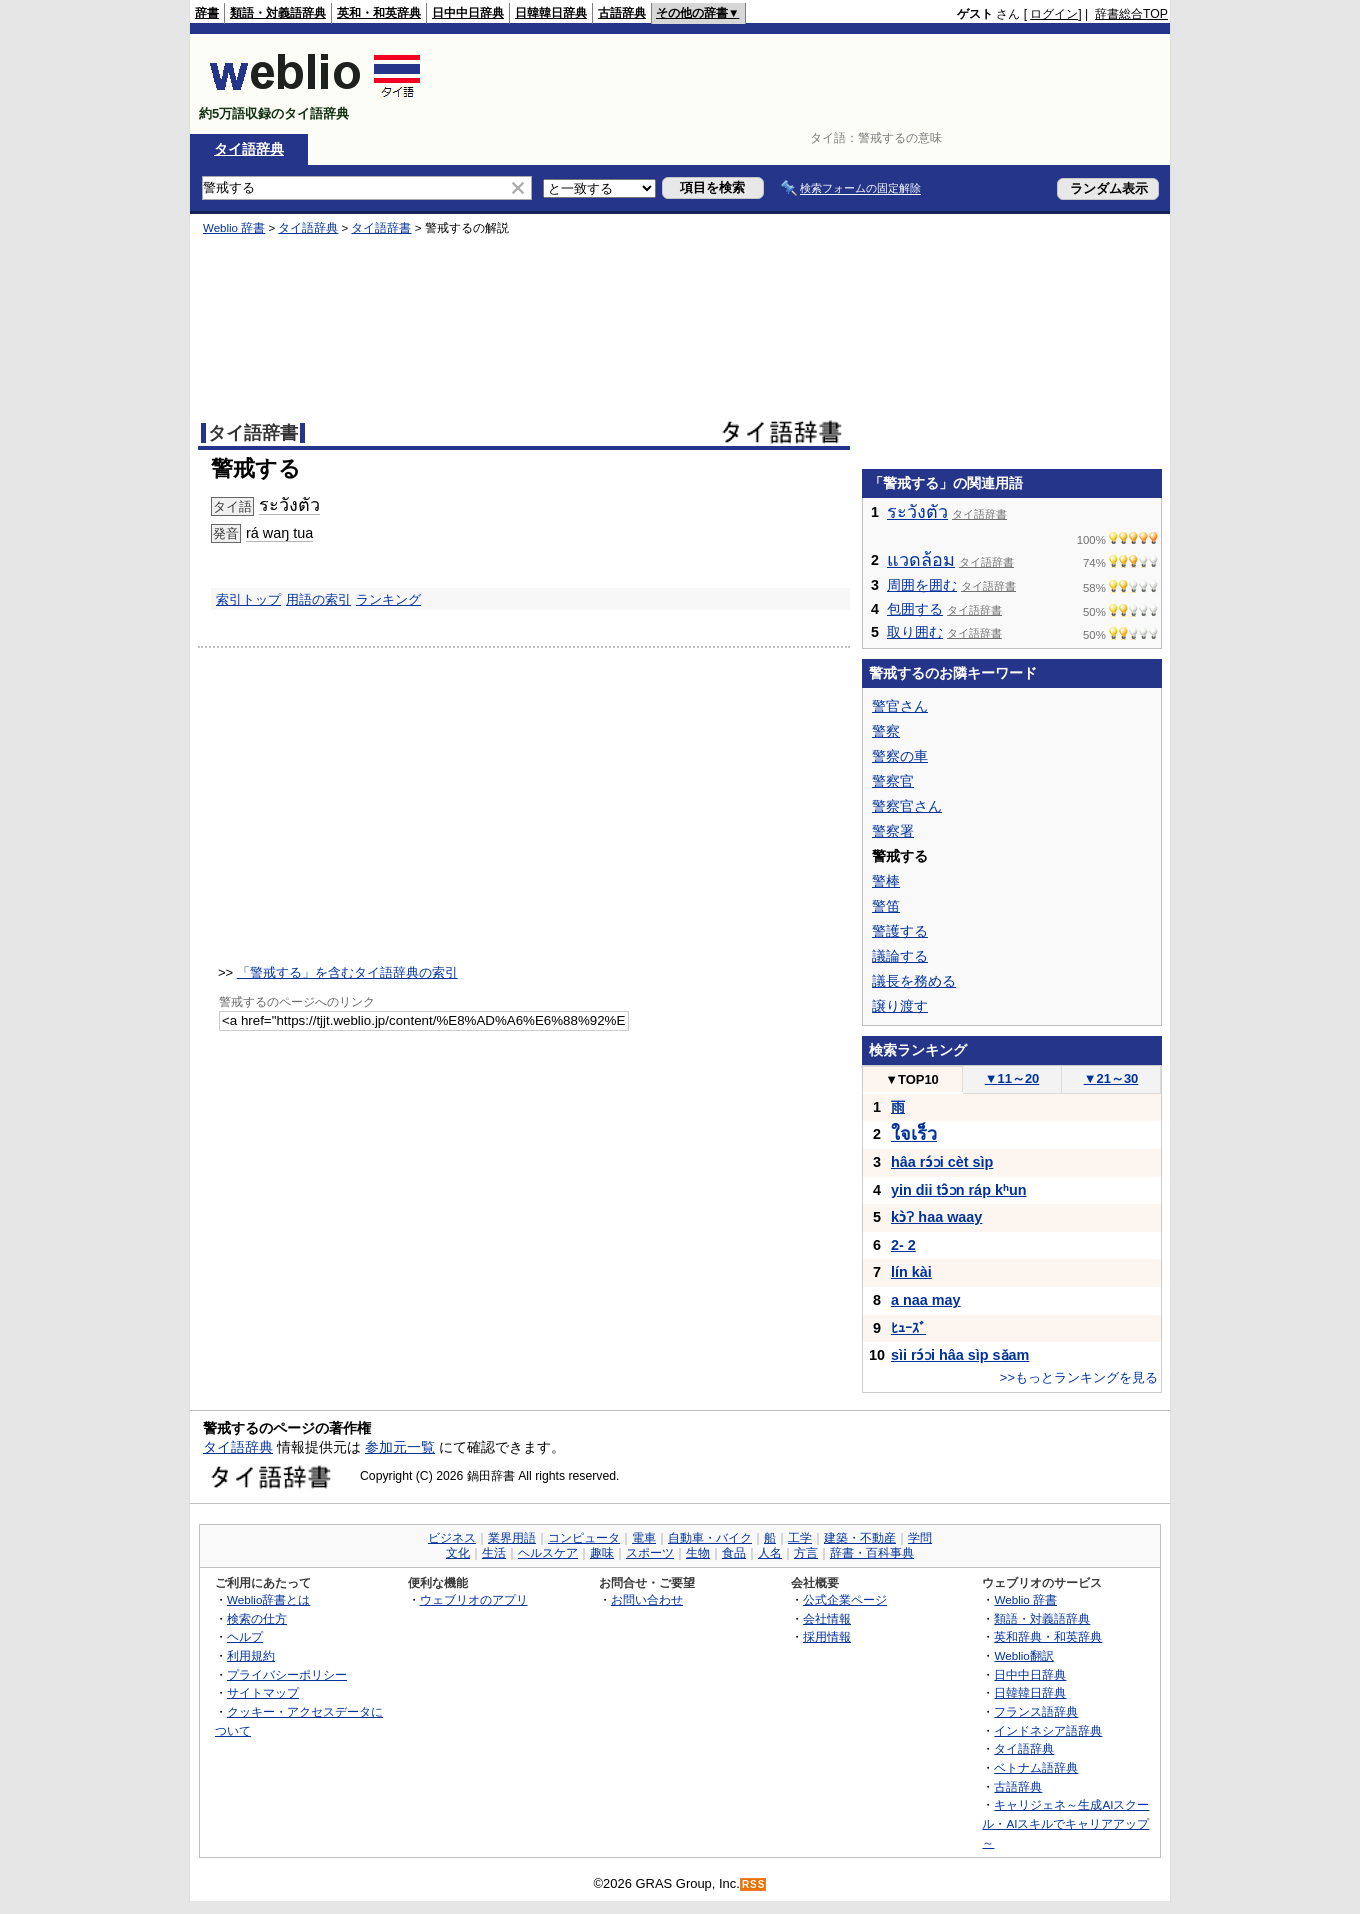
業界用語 (512, 1538)
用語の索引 (318, 599)
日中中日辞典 (468, 13)
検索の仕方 (257, 1618)
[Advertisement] (804, 84)
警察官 (893, 781)
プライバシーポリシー (287, 1674)
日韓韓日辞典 (551, 13)
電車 (644, 1538)
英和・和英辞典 (379, 13)
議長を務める (914, 981)
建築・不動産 (860, 1538)
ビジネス (452, 1538)
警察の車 (900, 756)
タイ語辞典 (249, 149)
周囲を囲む (922, 585)
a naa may (926, 1300)
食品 (734, 1553)
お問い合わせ (647, 1599)
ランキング (388, 599)
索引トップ (248, 599)
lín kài (911, 1272)
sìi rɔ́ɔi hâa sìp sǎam (960, 1355)
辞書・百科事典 (872, 1553)
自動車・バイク (710, 1538)
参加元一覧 (400, 1447)
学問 (920, 1538)
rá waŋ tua (279, 533)
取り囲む (915, 632)
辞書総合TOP (1131, 14)
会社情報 (827, 1618)
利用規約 (251, 1655)
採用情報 (827, 1636)
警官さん (900, 706)
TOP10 (912, 1079)
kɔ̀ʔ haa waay (936, 1217)
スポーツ (650, 1553)
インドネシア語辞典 (1048, 1730)
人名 (770, 1553)
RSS (754, 1884)
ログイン (1054, 14)
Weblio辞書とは (268, 1599)
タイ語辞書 (381, 228)
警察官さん (907, 806)
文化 (458, 1553)
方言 (806, 1553)
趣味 (602, 1553)
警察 (886, 731)
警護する (900, 931)
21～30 (1111, 1078)
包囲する (915, 609)
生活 (494, 1553)
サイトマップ (263, 1692)
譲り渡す (900, 1006)
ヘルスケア (548, 1553)
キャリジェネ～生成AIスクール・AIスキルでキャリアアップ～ (1065, 1823)
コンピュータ (584, 1538)
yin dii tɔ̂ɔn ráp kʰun (959, 1190)
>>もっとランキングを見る (1079, 1377)
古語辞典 (622, 13)
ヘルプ (245, 1636)
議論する (900, 956)
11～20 (1012, 1078)
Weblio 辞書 (234, 228)
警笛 (886, 906)
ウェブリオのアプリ (474, 1599)
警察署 (893, 831)
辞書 (207, 13)
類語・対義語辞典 (278, 13)
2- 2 (903, 1245)
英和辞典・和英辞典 (1048, 1636)
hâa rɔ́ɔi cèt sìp (942, 1162)
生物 (698, 1553)
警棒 (886, 881)
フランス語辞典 (1036, 1711)
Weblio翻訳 (1023, 1655)
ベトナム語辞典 (1036, 1767)
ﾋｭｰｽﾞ (908, 1328)
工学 (800, 1538)
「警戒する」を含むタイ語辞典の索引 (347, 972)
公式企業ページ (845, 1599)
